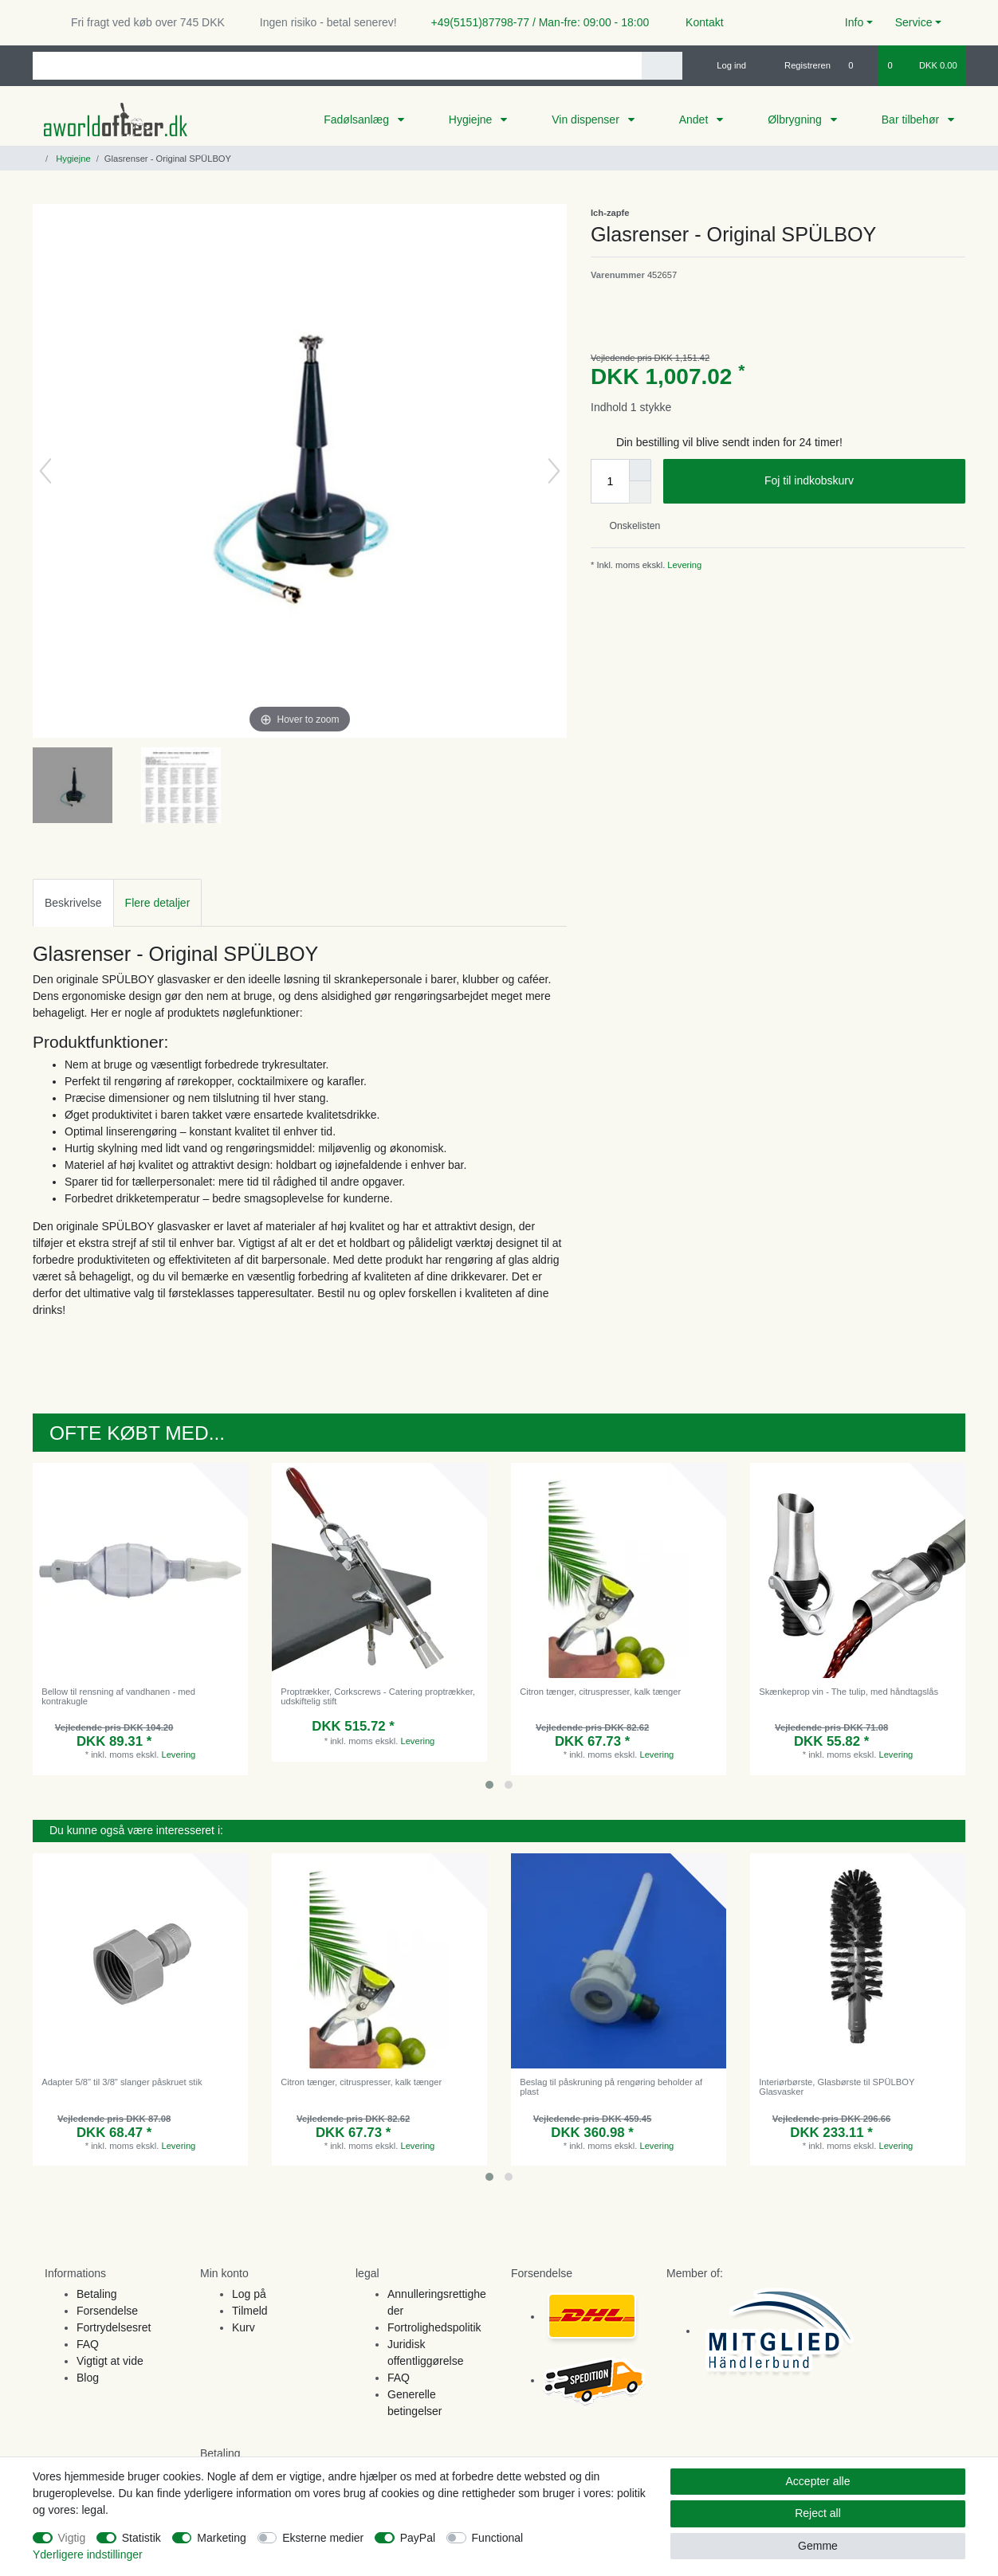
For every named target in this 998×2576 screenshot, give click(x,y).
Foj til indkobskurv (858, 481)
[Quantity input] (610, 481)
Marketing (221, 2537)
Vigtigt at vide (110, 2360)
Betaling (97, 2294)
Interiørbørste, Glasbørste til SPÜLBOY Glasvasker (836, 2086)
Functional (498, 2537)
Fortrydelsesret (114, 2327)
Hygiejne (472, 119)
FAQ (88, 2344)
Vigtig (72, 2537)
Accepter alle (818, 2481)
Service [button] (914, 22)
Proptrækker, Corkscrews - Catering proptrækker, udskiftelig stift (378, 1696)
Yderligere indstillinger (88, 2554)
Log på (249, 2294)
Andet (695, 119)
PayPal (417, 2537)
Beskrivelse (73, 902)
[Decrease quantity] (640, 492)
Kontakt (697, 22)
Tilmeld (250, 2310)
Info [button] (854, 22)
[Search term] (337, 66)
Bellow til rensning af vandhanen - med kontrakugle (118, 1696)
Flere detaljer (158, 902)
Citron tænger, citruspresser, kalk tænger (600, 1691)
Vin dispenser (587, 119)
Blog (88, 2377)
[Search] (662, 66)
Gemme (818, 2545)
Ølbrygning (796, 119)
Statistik (141, 2537)
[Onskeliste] (858, 65)
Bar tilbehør (912, 119)
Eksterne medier (322, 2537)
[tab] (73, 902)
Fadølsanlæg (358, 119)
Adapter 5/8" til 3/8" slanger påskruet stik (121, 2082)
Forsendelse (107, 2310)
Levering (683, 565)
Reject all (818, 2513)
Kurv (243, 2327)
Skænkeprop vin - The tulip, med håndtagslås (848, 1691)
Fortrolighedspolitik (434, 2327)
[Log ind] (724, 65)
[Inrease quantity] (640, 470)
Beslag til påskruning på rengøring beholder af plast (611, 2086)
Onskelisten (628, 525)
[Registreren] (798, 65)
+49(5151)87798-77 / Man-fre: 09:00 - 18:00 (534, 22)
